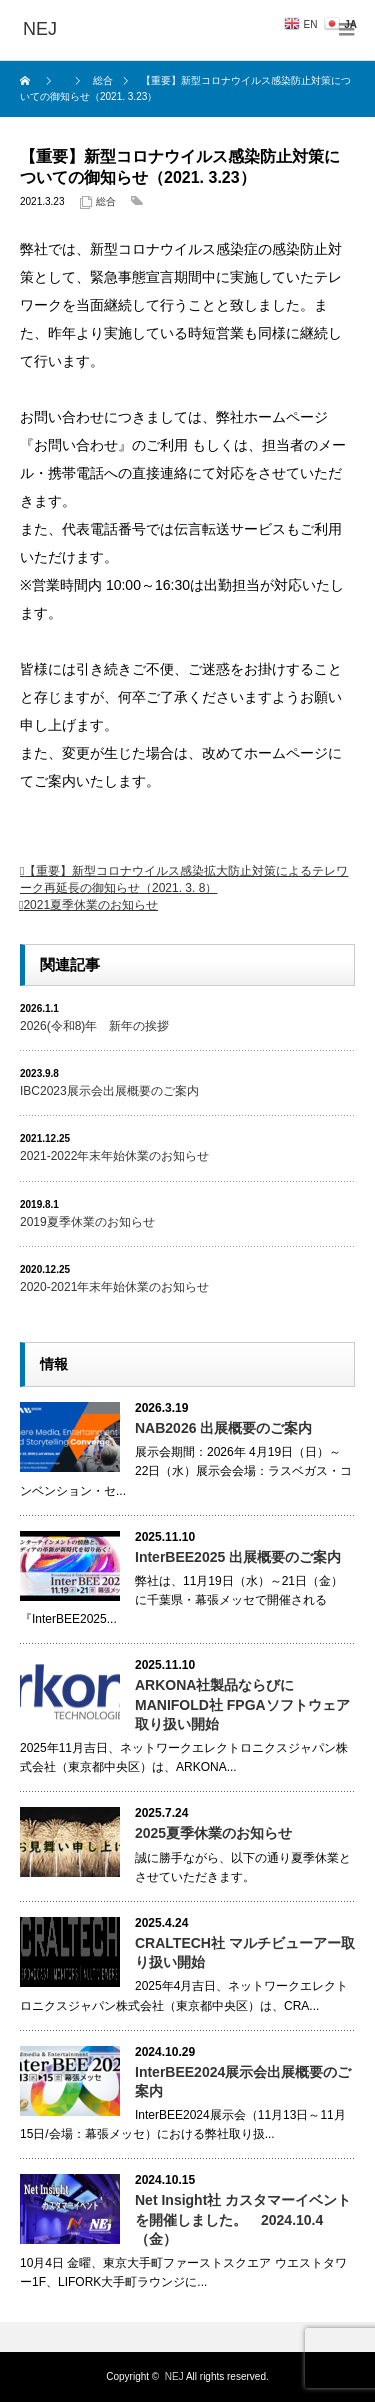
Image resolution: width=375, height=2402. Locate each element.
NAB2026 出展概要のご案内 (223, 1428)
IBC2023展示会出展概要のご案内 (109, 1091)
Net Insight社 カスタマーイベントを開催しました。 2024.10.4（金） (243, 2219)
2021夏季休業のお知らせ (90, 905)
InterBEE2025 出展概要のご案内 (238, 1557)
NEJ (174, 2376)
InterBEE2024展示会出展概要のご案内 (243, 2081)
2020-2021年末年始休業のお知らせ (114, 1287)
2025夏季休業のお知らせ (213, 1833)
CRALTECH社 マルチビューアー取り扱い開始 (245, 1952)
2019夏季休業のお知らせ (87, 1222)
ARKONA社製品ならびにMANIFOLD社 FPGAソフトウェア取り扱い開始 (242, 1704)
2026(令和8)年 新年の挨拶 (94, 1026)
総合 (106, 201)
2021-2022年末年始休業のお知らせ (114, 1156)
